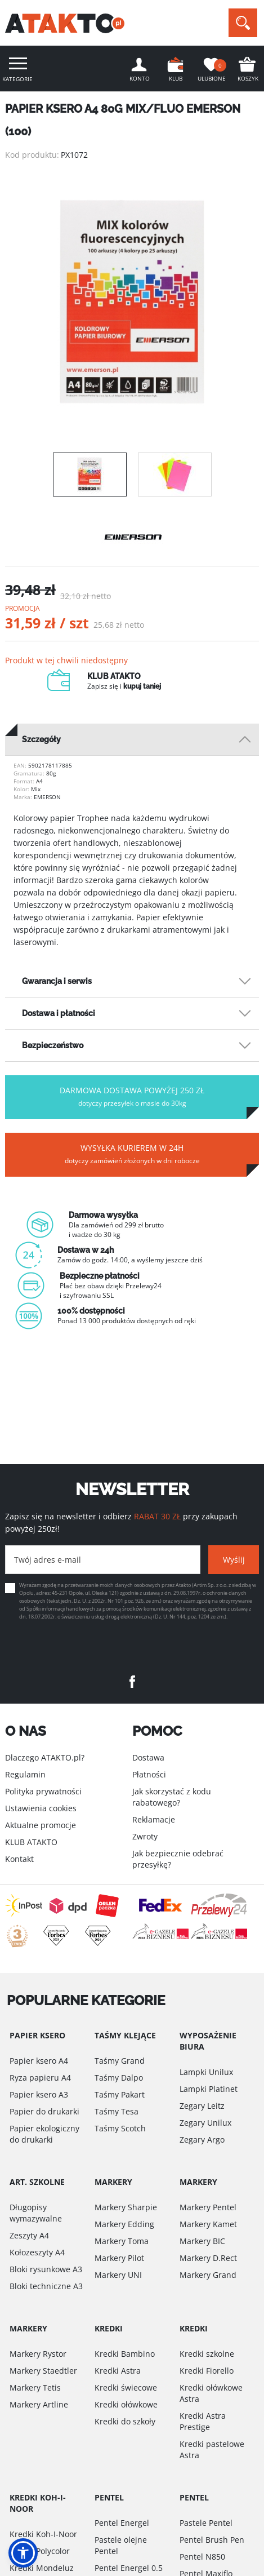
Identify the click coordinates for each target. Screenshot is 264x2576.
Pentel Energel (122, 2522)
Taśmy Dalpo (119, 2077)
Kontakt (19, 1859)
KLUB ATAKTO (31, 1842)
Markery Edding (124, 2224)
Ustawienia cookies (41, 1808)
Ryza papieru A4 (40, 2077)
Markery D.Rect (208, 2258)
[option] (132, 302)
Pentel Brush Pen (212, 2539)
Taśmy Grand (120, 2060)
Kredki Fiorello (207, 2370)
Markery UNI (118, 2274)
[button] (23, 2553)
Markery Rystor (38, 2353)
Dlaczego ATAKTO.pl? (44, 1757)
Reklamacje (153, 1819)
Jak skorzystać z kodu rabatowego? (171, 1797)
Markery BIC (202, 2241)
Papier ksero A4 (39, 2060)
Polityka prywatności (43, 1791)
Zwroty (145, 1836)
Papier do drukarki (44, 2111)
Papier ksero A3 (39, 2094)
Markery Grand (208, 2274)
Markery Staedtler (43, 2370)
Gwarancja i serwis (57, 981)
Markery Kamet (208, 2224)
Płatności (149, 1774)
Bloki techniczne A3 (46, 2286)
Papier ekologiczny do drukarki (44, 2134)
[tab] (132, 740)
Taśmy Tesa (116, 2111)
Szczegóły (41, 739)
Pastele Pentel (206, 2522)
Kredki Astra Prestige (203, 2421)
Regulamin (25, 1774)
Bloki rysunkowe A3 (46, 2269)
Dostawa (148, 1757)
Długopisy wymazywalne (36, 2213)
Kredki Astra (118, 2370)
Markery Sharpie (126, 2207)
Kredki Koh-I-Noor (43, 2534)
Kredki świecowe (126, 2387)
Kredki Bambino (125, 2353)
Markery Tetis (35, 2387)
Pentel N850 (202, 2556)
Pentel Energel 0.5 (129, 2567)
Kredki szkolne (207, 2353)
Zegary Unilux (205, 2122)
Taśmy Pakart (120, 2094)
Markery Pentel (208, 2207)
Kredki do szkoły (125, 2421)
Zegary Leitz (202, 2105)
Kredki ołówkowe (126, 2404)
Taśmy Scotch (120, 2128)
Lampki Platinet (209, 2088)
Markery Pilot (119, 2258)
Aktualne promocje (40, 1825)
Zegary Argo (202, 2139)
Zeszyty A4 (29, 2235)
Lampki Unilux (206, 2072)
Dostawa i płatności (58, 1013)
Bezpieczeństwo (52, 1045)
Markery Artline (39, 2404)
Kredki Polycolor (40, 2551)
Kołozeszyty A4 (37, 2252)
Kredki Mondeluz (42, 2567)
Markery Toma (122, 2241)
